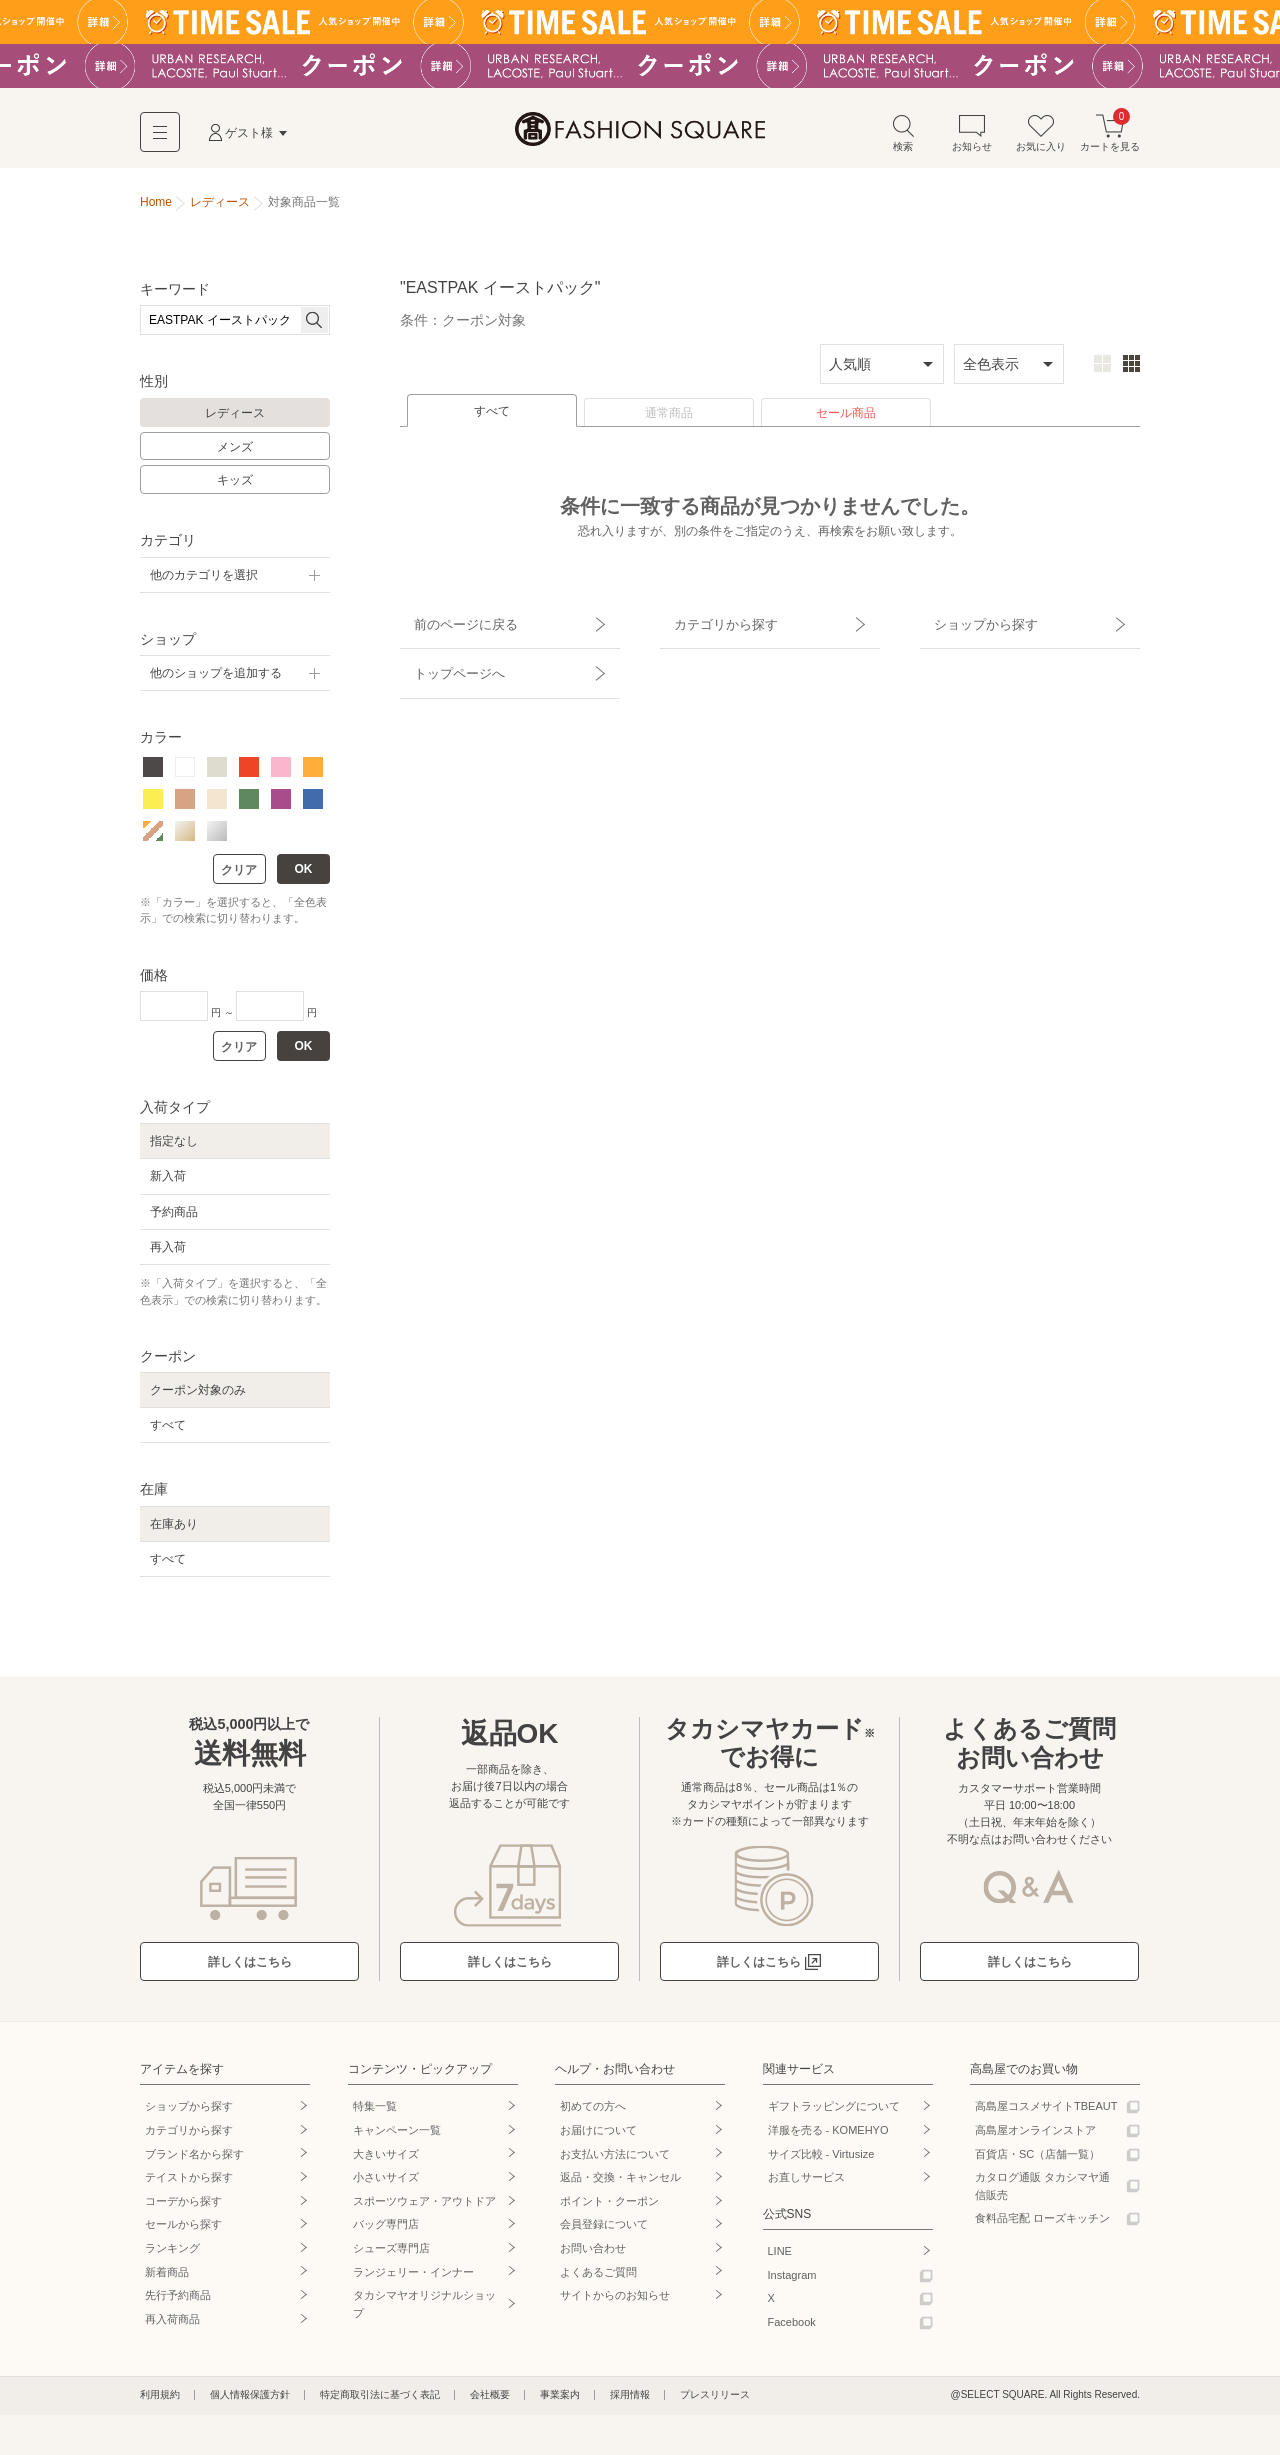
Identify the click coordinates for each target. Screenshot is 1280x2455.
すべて (492, 417)
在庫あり (174, 1530)
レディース (235, 419)
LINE (780, 2257)
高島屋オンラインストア (1035, 2136)
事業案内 (560, 2400)
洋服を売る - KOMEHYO (828, 2136)
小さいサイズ (386, 2183)
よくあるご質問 (598, 2277)
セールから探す (183, 2230)
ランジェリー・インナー (413, 2277)
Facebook (792, 2328)
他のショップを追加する (216, 679)
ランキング (172, 2254)
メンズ (235, 453)
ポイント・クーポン (609, 2207)
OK (304, 875)
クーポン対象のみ (198, 1396)
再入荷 (168, 1253)
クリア (239, 876)
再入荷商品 (172, 2325)
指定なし (174, 1147)
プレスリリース (715, 2400)
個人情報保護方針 (250, 2400)
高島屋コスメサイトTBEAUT (1046, 2112)
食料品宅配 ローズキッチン (1042, 2224)
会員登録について (604, 2230)
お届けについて (598, 2136)
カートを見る (1110, 138)
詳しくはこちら (250, 1968)
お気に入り (1041, 138)
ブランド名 (194, 2159)
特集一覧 (375, 2112)
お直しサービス (806, 2183)
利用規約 (160, 2400)
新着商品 (167, 2277)
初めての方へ (593, 2112)
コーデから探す (183, 2207)
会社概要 (490, 2400)
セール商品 (846, 419)
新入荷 (168, 1182)
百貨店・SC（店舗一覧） (1037, 2159)
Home (156, 208)
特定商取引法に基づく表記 (380, 2400)
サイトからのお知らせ (615, 2301)
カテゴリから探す (713, 623)
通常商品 (669, 419)
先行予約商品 (178, 2301)
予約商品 (174, 1218)
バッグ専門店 (386, 2230)
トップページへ (447, 658)
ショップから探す (973, 623)
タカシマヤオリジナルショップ (424, 2310)
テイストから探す (189, 2183)
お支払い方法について (615, 2159)
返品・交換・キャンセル (620, 2183)
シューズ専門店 (391, 2254)
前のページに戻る (453, 623)
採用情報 (630, 2400)
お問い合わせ (593, 2254)
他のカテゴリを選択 (204, 581)
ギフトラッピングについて (834, 2112)
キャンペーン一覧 (397, 2136)
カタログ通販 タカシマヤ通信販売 (1042, 2192)
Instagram (792, 2280)
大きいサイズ (386, 2159)
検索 (903, 138)
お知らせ (972, 138)
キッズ (235, 486)
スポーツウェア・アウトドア (424, 2207)
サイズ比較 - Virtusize (821, 2159)
